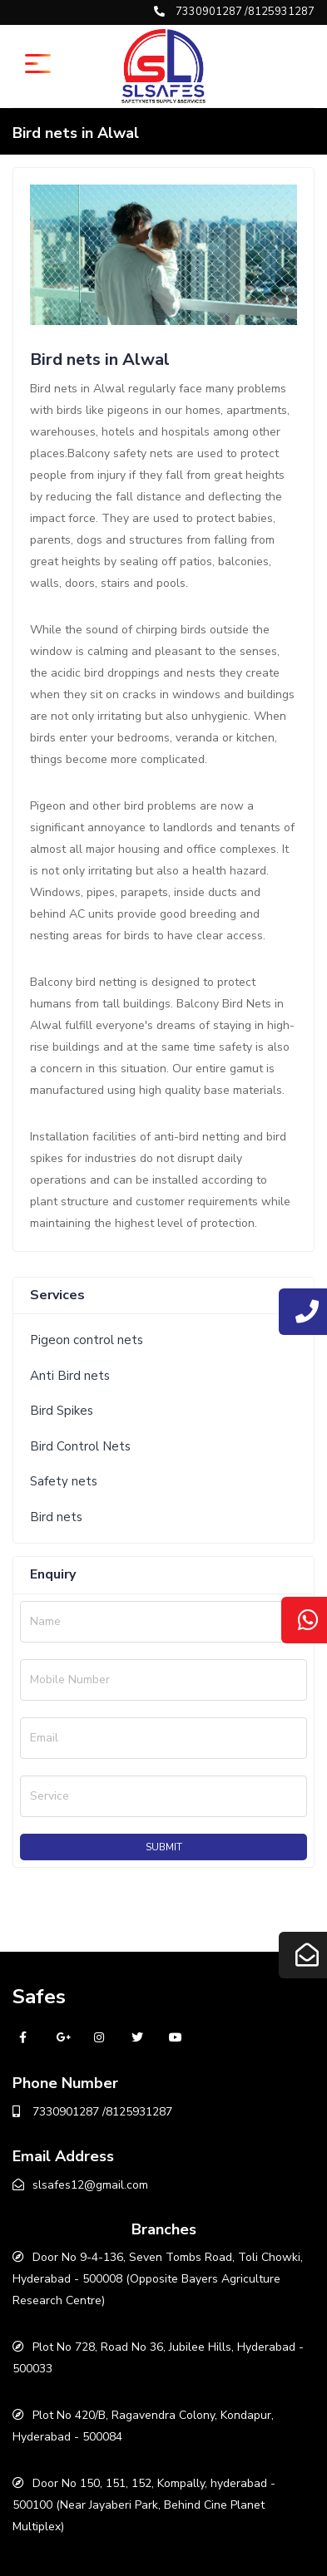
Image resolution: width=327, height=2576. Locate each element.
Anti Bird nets (70, 1375)
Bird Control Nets (80, 1446)
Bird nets (56, 1517)
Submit (164, 1847)
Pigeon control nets (86, 1340)
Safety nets (63, 1481)
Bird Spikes (61, 1410)
